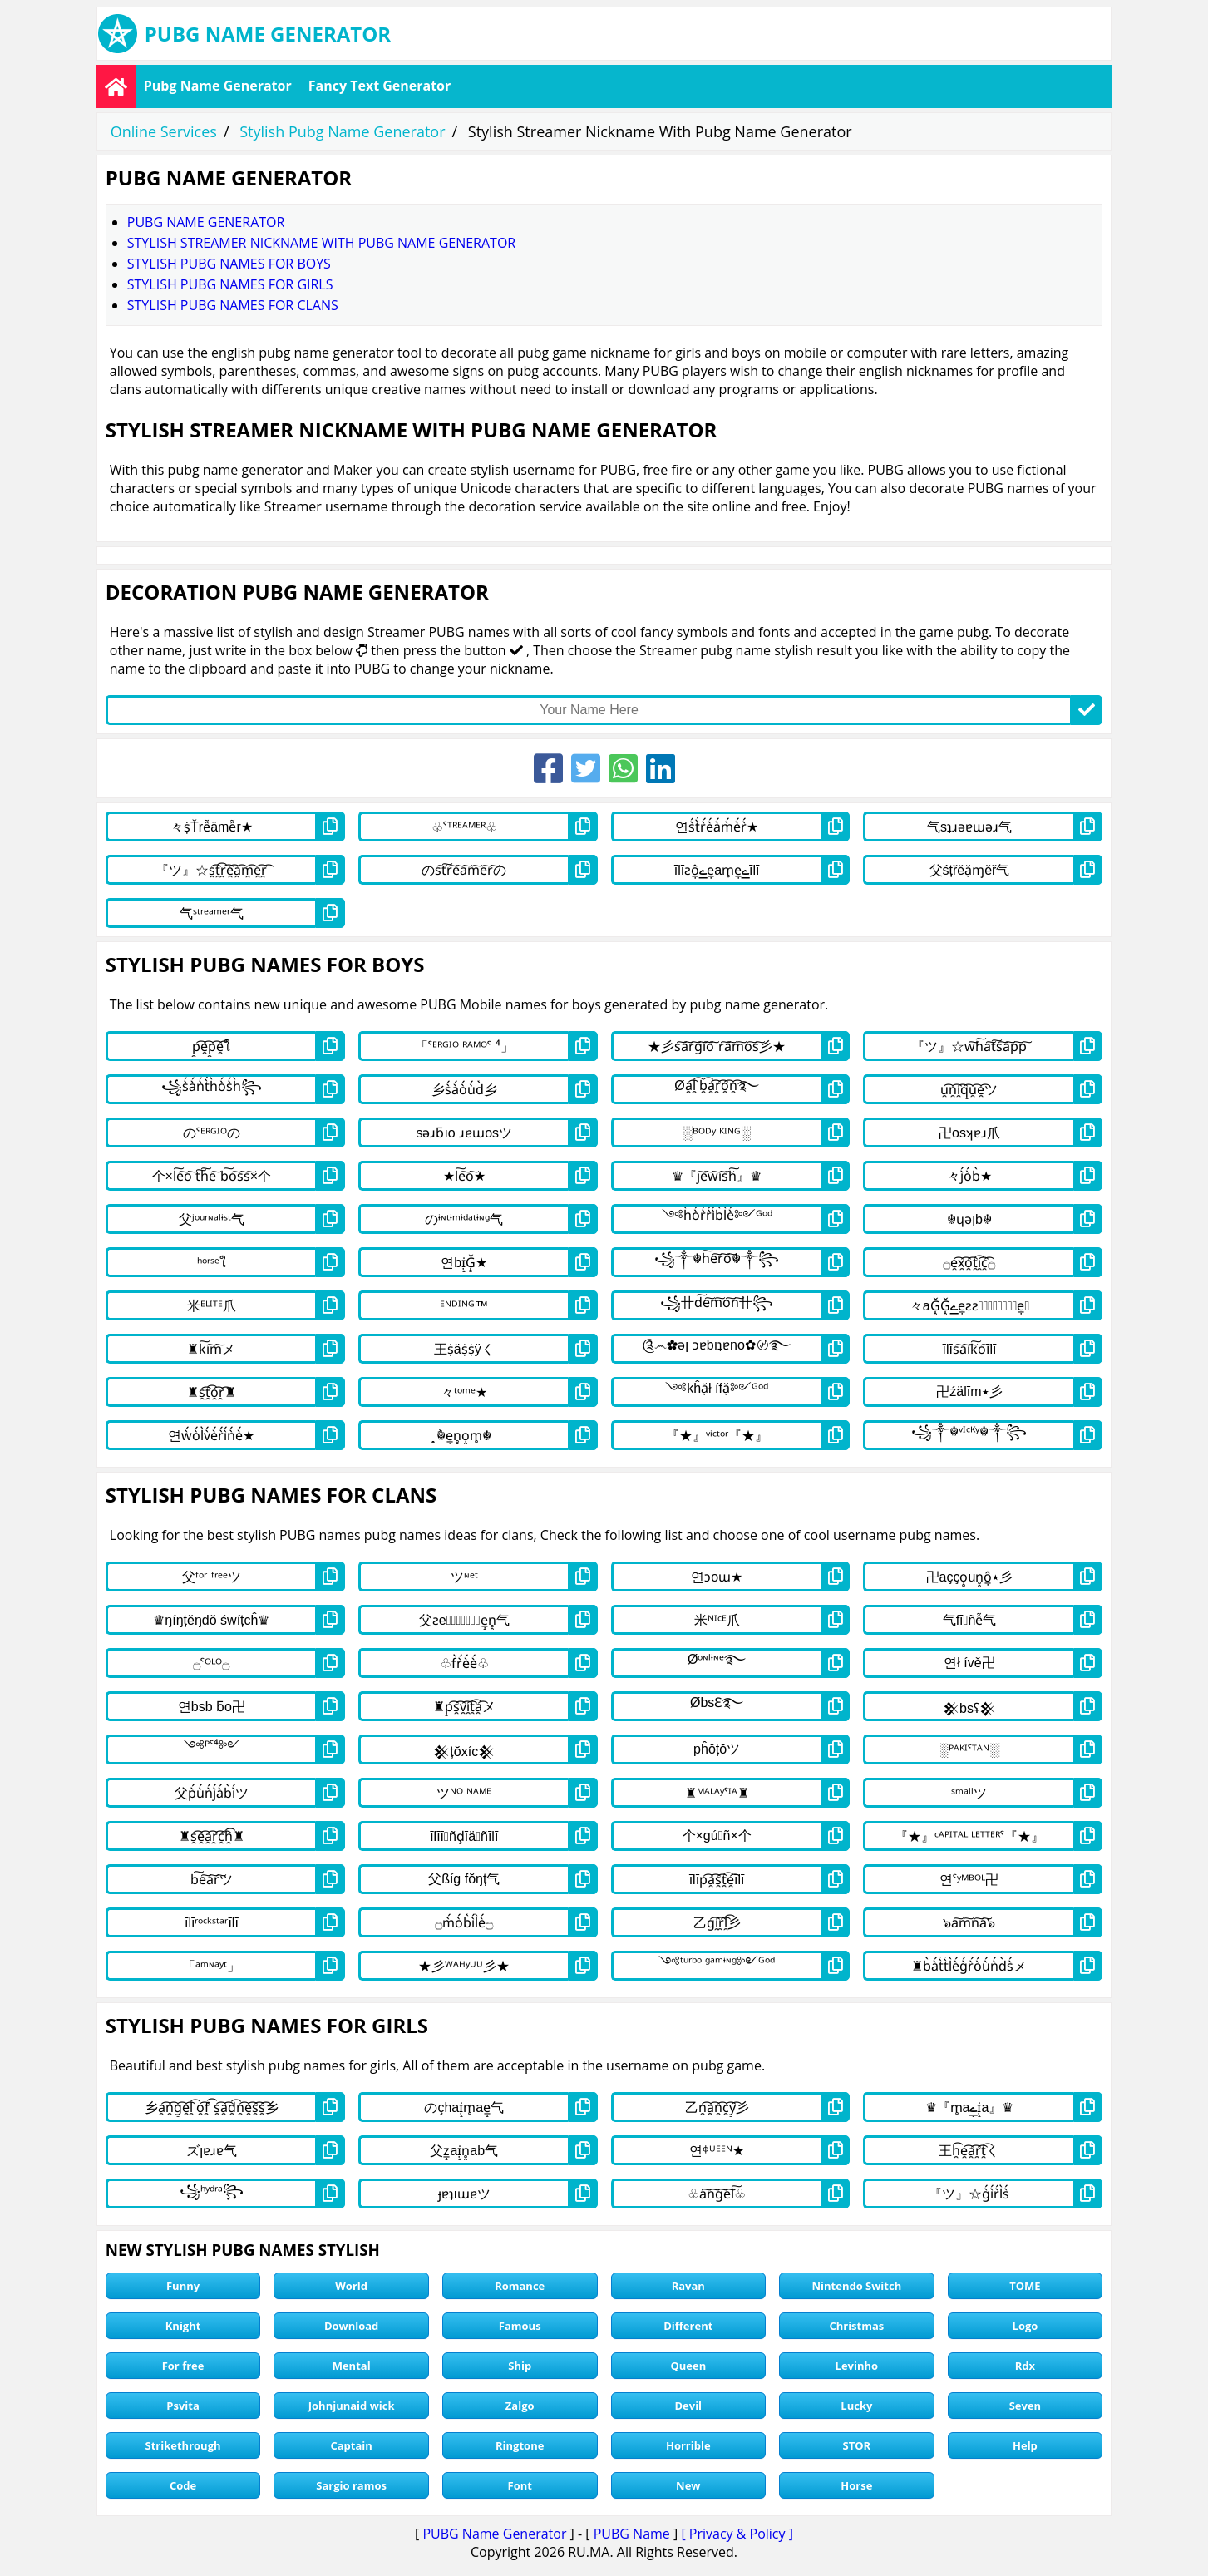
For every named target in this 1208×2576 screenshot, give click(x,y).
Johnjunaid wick (351, 2405)
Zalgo (520, 2405)
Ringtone (520, 2445)
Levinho (857, 2365)
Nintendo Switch (856, 2285)
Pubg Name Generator (218, 85)
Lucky (856, 2405)
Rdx (1025, 2365)
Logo (1025, 2325)
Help (1025, 2445)
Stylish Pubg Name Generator (342, 131)
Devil (688, 2405)
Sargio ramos (351, 2485)
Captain (351, 2445)
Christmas (856, 2325)
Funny (183, 2285)
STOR (857, 2445)
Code (183, 2485)
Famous (520, 2325)
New (688, 2485)
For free (183, 2365)
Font (520, 2485)
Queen (688, 2365)
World (351, 2285)
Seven (1025, 2405)
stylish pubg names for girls (230, 284)
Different (687, 2325)
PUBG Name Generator (494, 2533)
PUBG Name (632, 2533)
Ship (519, 2365)
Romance (520, 2285)
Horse (856, 2485)
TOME (1024, 2285)
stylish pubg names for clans (232, 305)
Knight (183, 2325)
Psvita (182, 2405)
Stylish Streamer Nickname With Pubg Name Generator (321, 243)
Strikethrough (183, 2445)
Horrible (688, 2445)
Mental (352, 2365)
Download (351, 2325)
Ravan (688, 2285)
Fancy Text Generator (379, 85)
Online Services (164, 131)
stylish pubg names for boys (229, 263)
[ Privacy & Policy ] (737, 2533)
